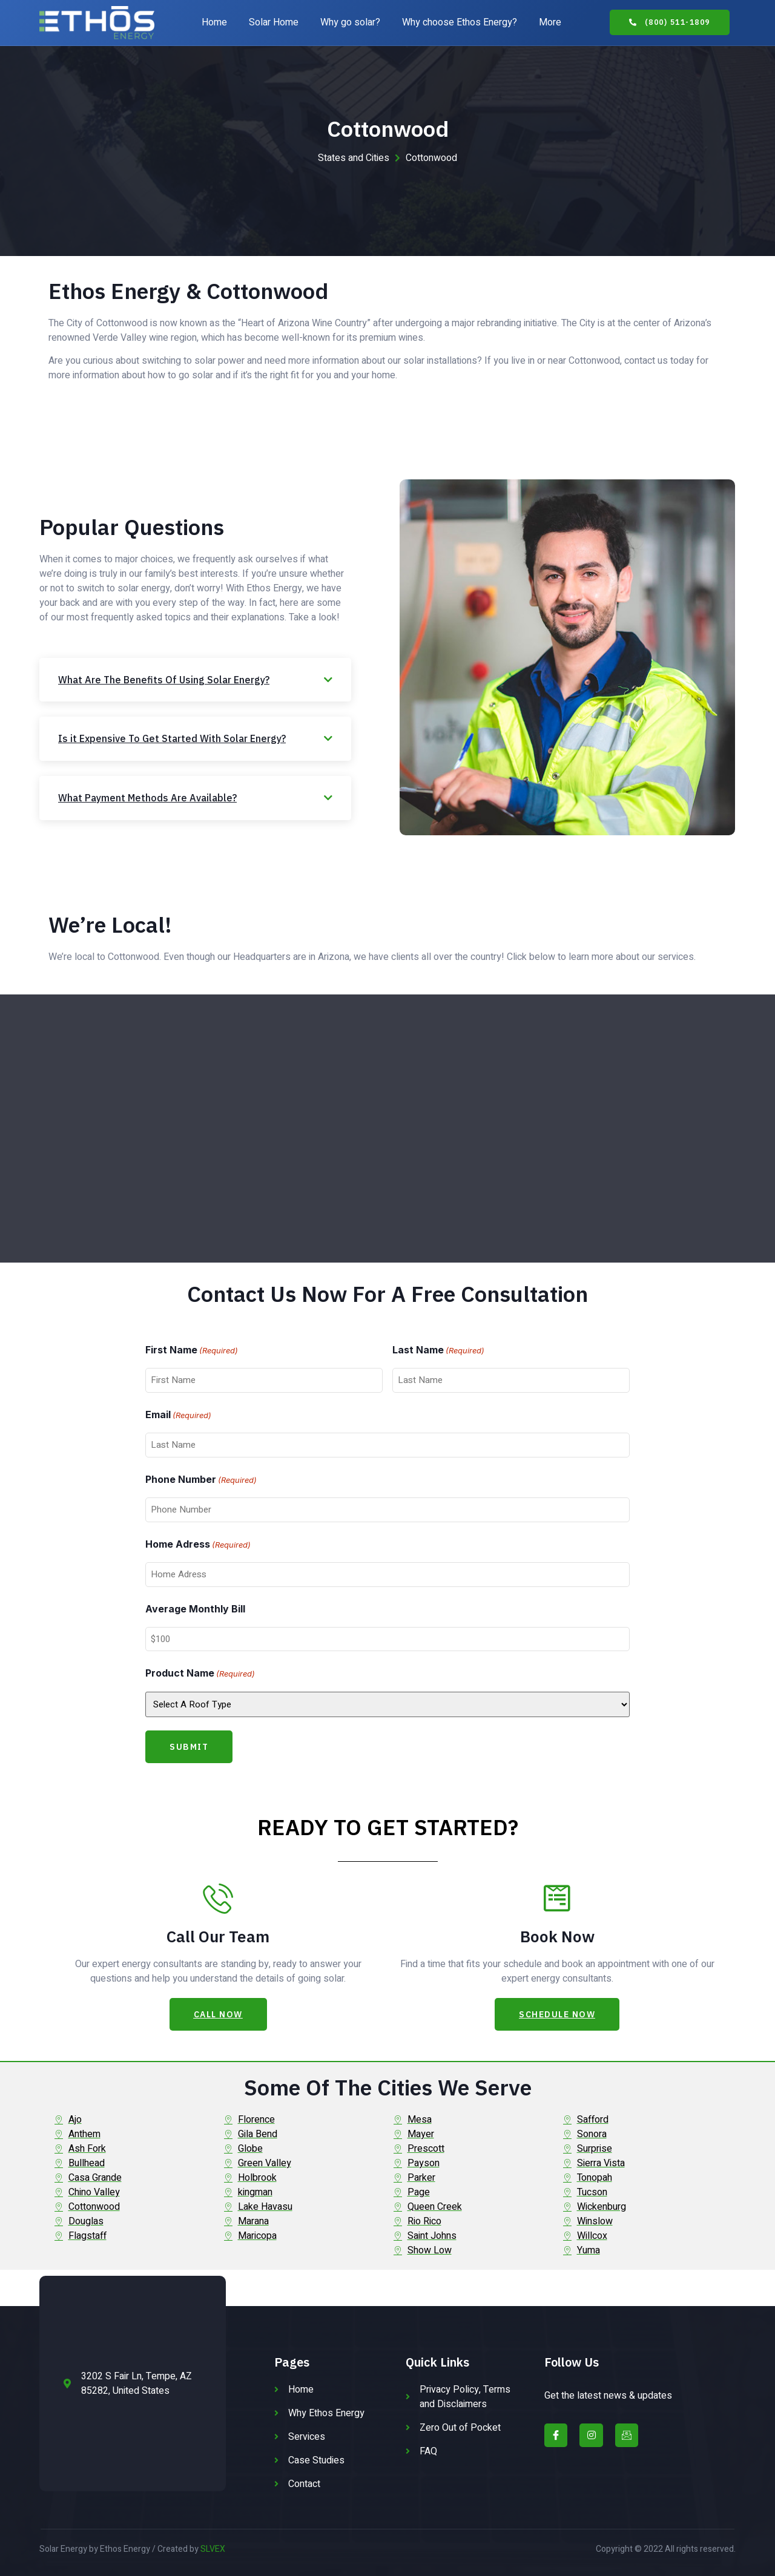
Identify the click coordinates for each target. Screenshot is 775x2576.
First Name (191, 1351)
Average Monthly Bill (195, 1609)
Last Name (438, 1351)
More (550, 22)
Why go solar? (350, 22)
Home (214, 22)
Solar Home (273, 22)
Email (178, 1415)
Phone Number (201, 1480)
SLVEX (212, 2549)
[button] (670, 22)
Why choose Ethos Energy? (459, 22)
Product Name (200, 1674)
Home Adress (198, 1545)
